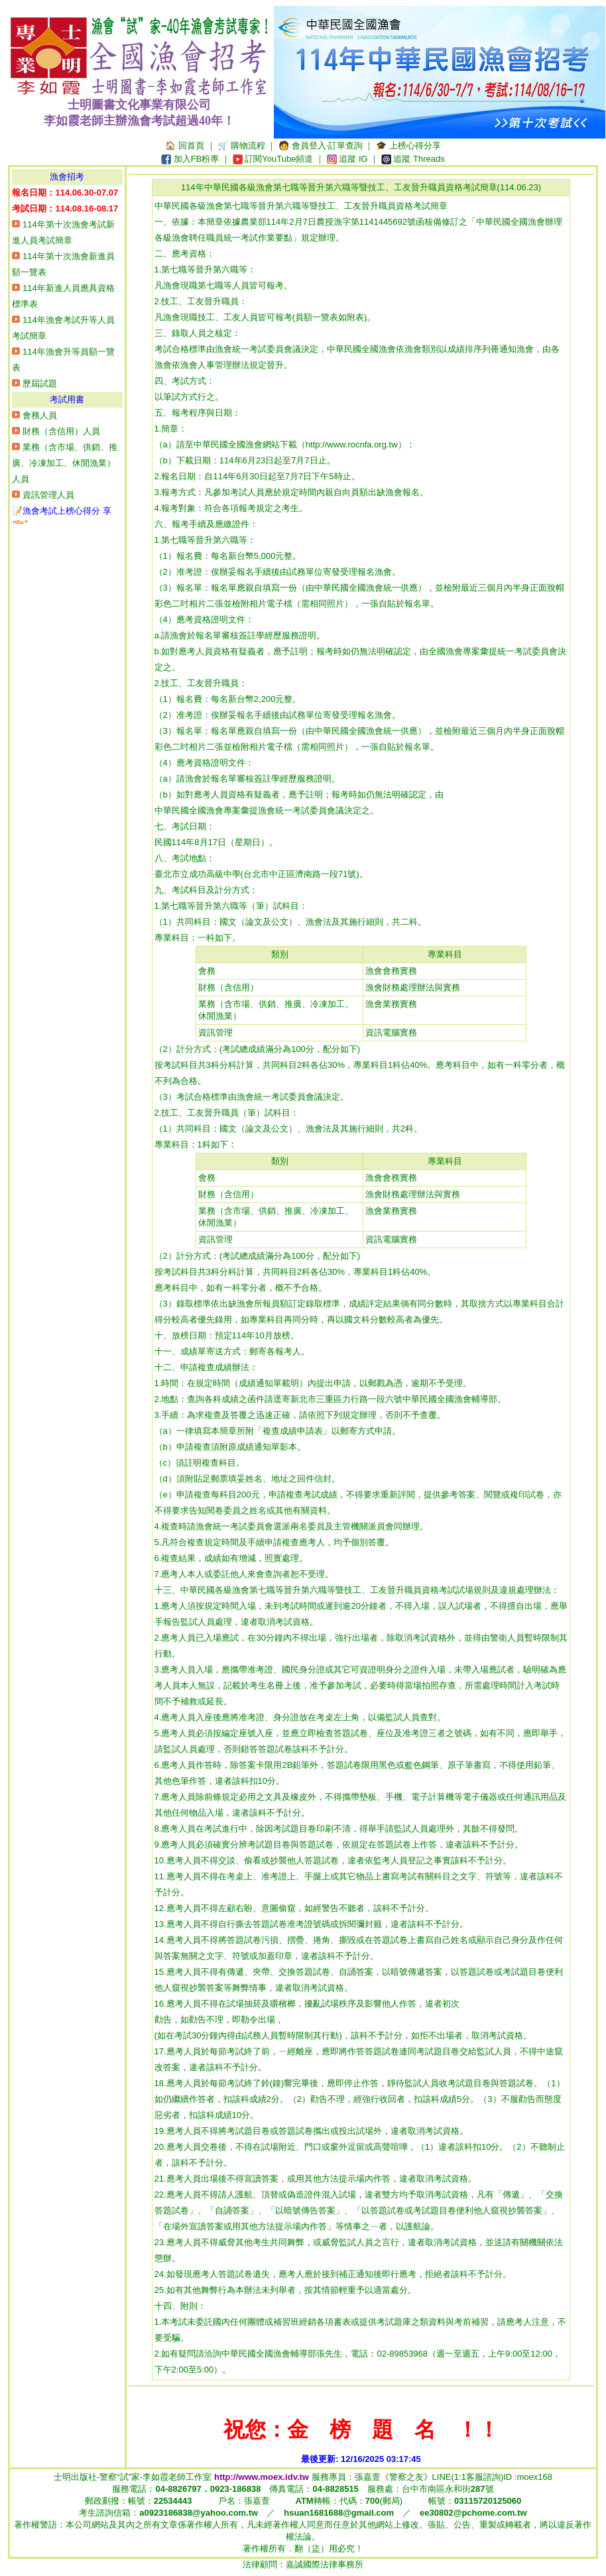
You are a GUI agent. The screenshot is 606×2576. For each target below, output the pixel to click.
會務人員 (40, 415)
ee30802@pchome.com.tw (473, 2513)
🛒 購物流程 (241, 145)
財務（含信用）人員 (61, 431)
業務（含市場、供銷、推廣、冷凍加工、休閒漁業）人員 (64, 463)
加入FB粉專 (196, 159)
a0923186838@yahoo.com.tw (198, 2513)
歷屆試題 (40, 383)
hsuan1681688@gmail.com (339, 2513)
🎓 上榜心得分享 (408, 145)
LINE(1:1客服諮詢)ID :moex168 (492, 2477)
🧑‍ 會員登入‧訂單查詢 (320, 145)
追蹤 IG (353, 159)
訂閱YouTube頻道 (279, 159)
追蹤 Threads (418, 159)
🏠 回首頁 (184, 145)
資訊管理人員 (48, 495)
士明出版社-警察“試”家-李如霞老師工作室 (181, 2477)
